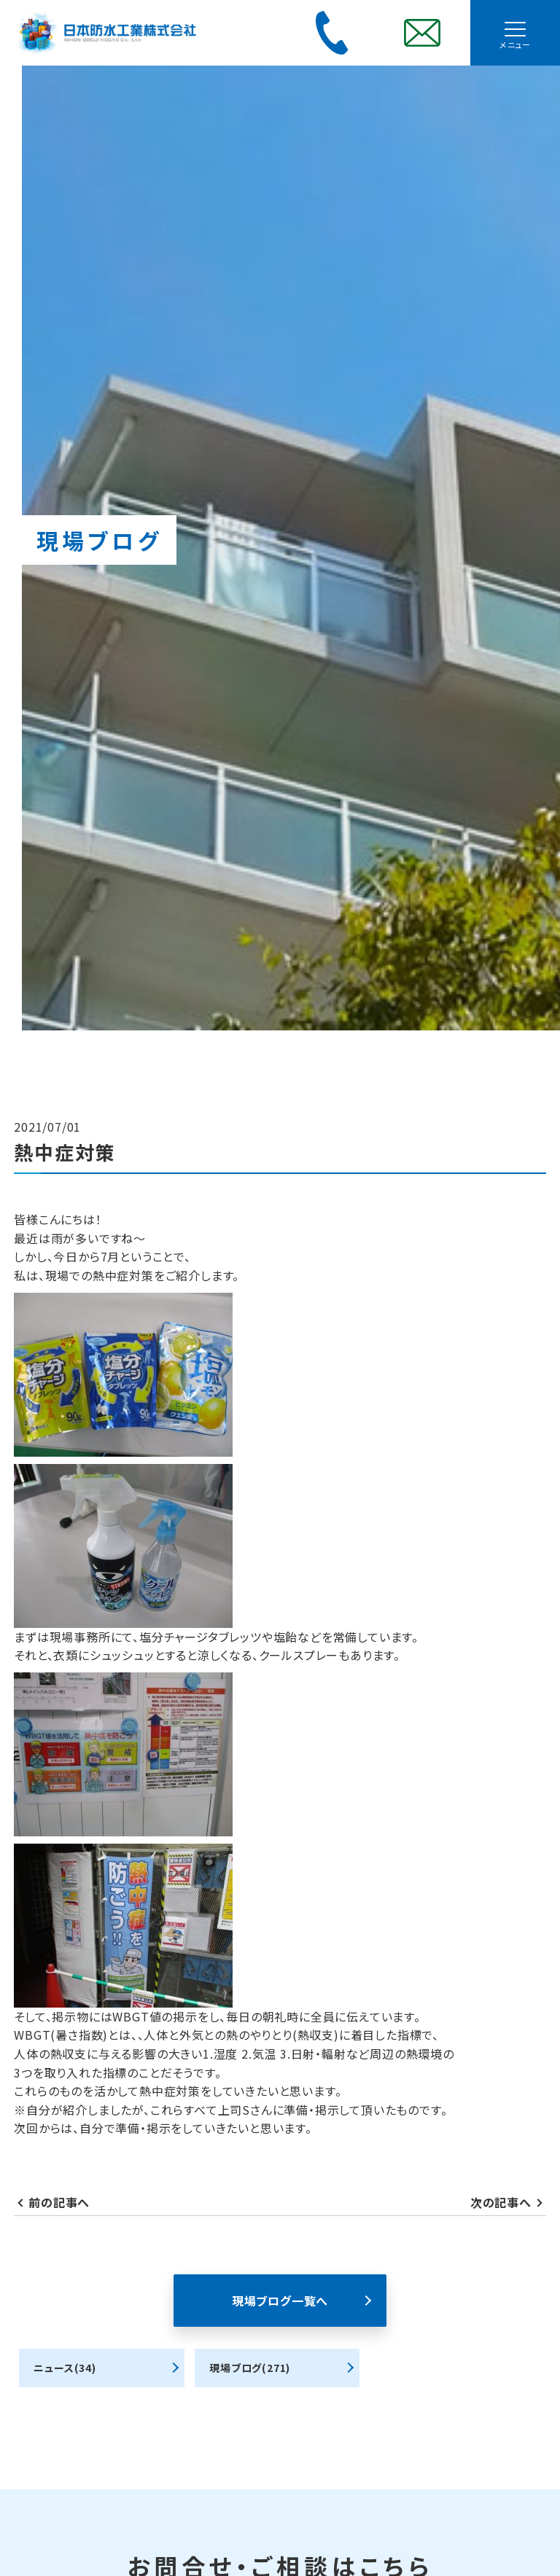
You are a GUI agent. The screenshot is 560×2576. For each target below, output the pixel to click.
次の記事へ (501, 2202)
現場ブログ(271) (249, 2367)
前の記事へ (59, 2202)
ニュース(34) (65, 2367)
